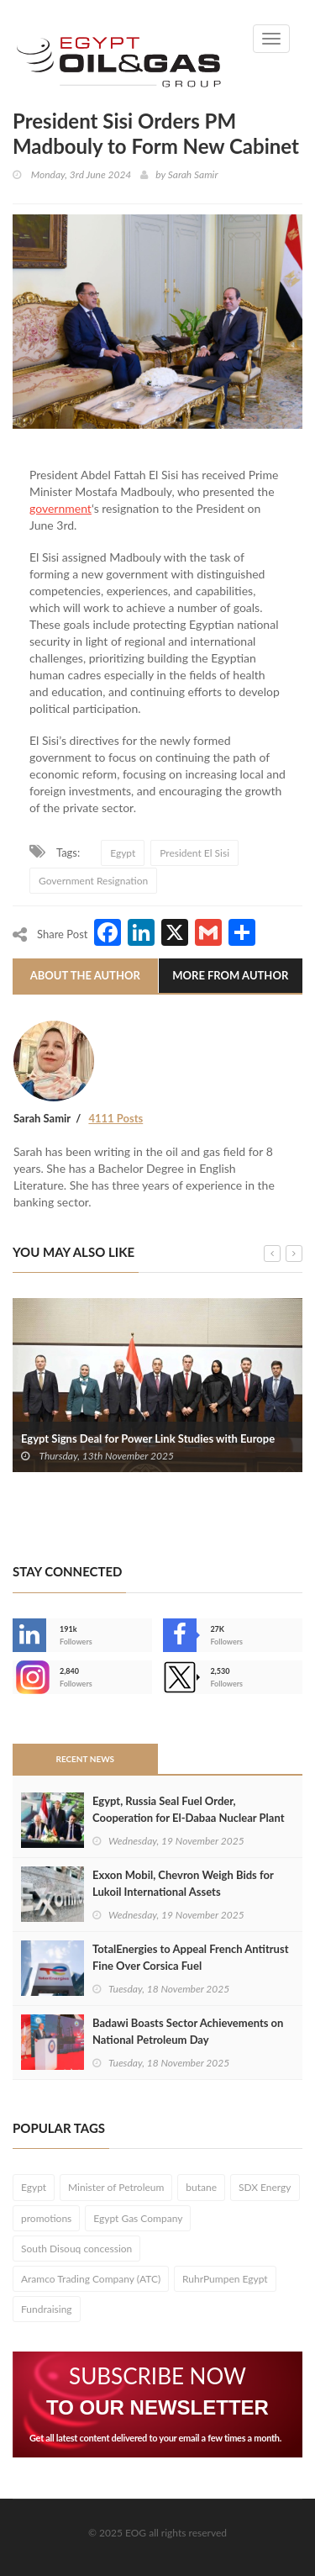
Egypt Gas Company (137, 2218)
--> (29, 1677)
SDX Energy (265, 2187)
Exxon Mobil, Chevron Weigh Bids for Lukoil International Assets (182, 1883)
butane (201, 2187)
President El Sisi (194, 853)
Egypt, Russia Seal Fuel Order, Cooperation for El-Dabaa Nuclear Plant (188, 1809)
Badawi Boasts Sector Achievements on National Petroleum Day (187, 2031)
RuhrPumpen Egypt (225, 2278)
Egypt (122, 853)
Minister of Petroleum (116, 2187)
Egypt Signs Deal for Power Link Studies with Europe (148, 1438)
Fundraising (46, 2309)
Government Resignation (93, 880)
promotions (46, 2218)
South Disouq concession (76, 2248)
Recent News (84, 1759)
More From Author (230, 975)
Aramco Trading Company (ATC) (90, 2278)
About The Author (85, 975)
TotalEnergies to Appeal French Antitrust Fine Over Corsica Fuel (190, 1957)
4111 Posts (115, 1118)
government (60, 508)
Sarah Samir (193, 174)
